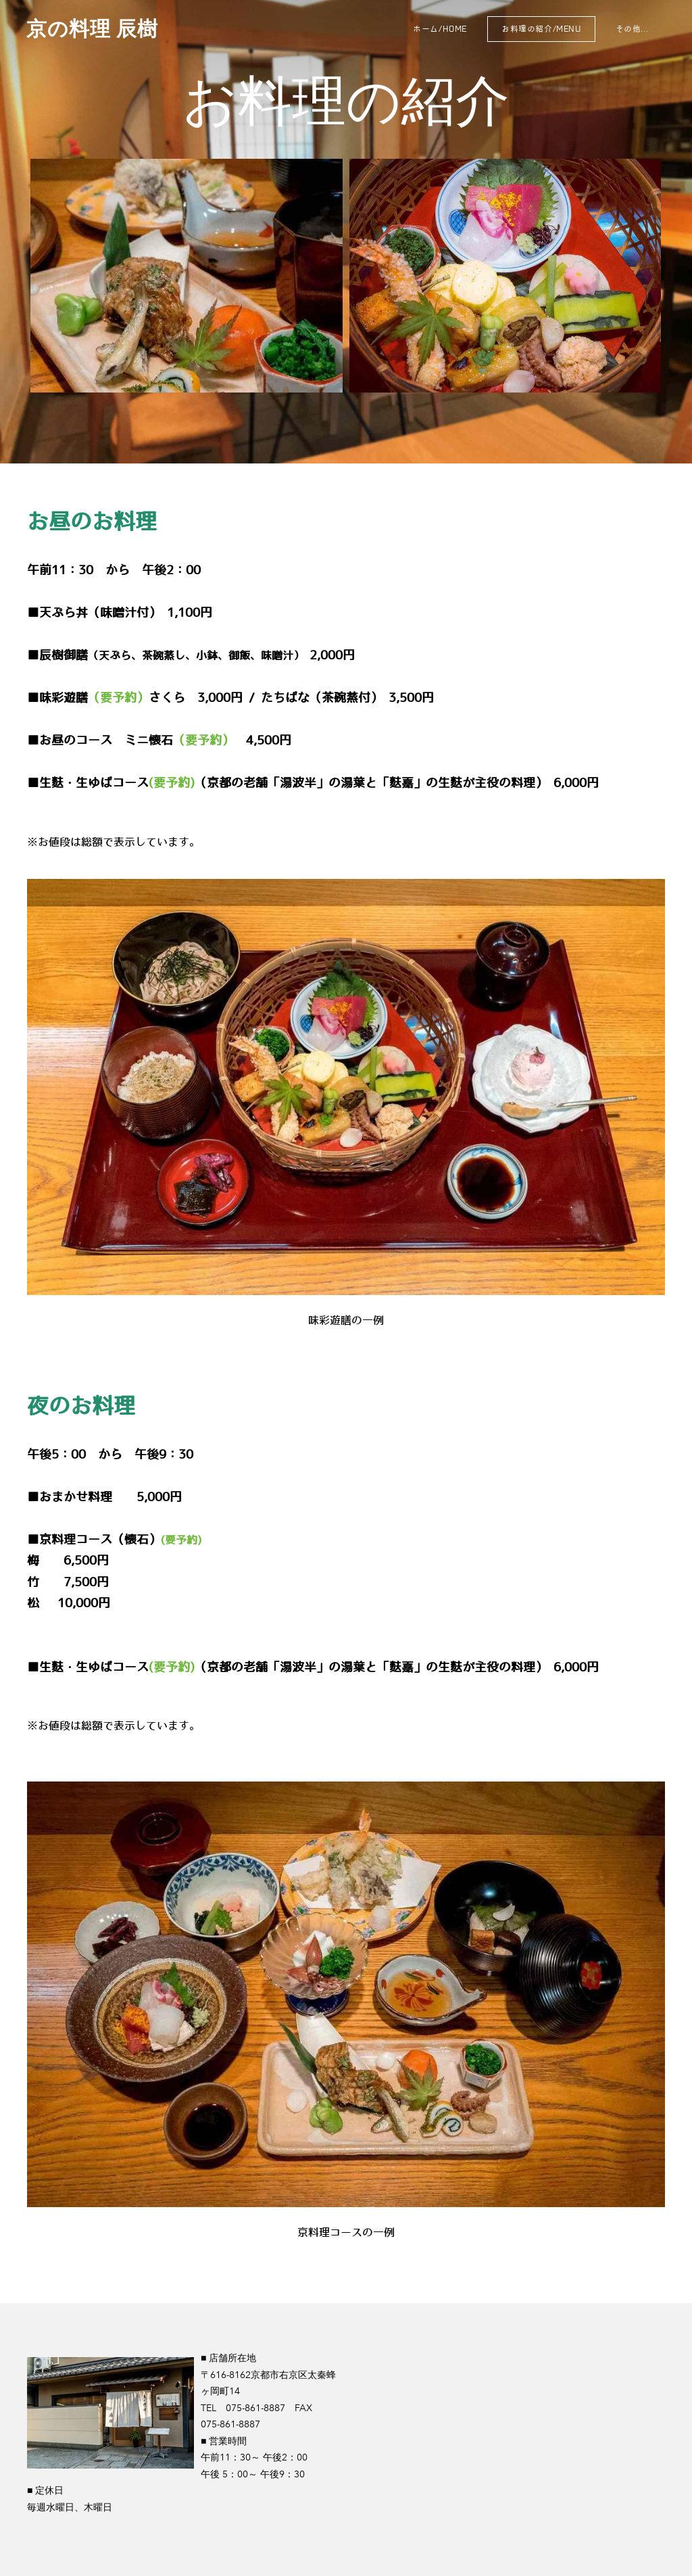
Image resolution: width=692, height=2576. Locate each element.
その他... (630, 29)
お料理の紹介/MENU (540, 29)
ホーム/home (439, 29)
